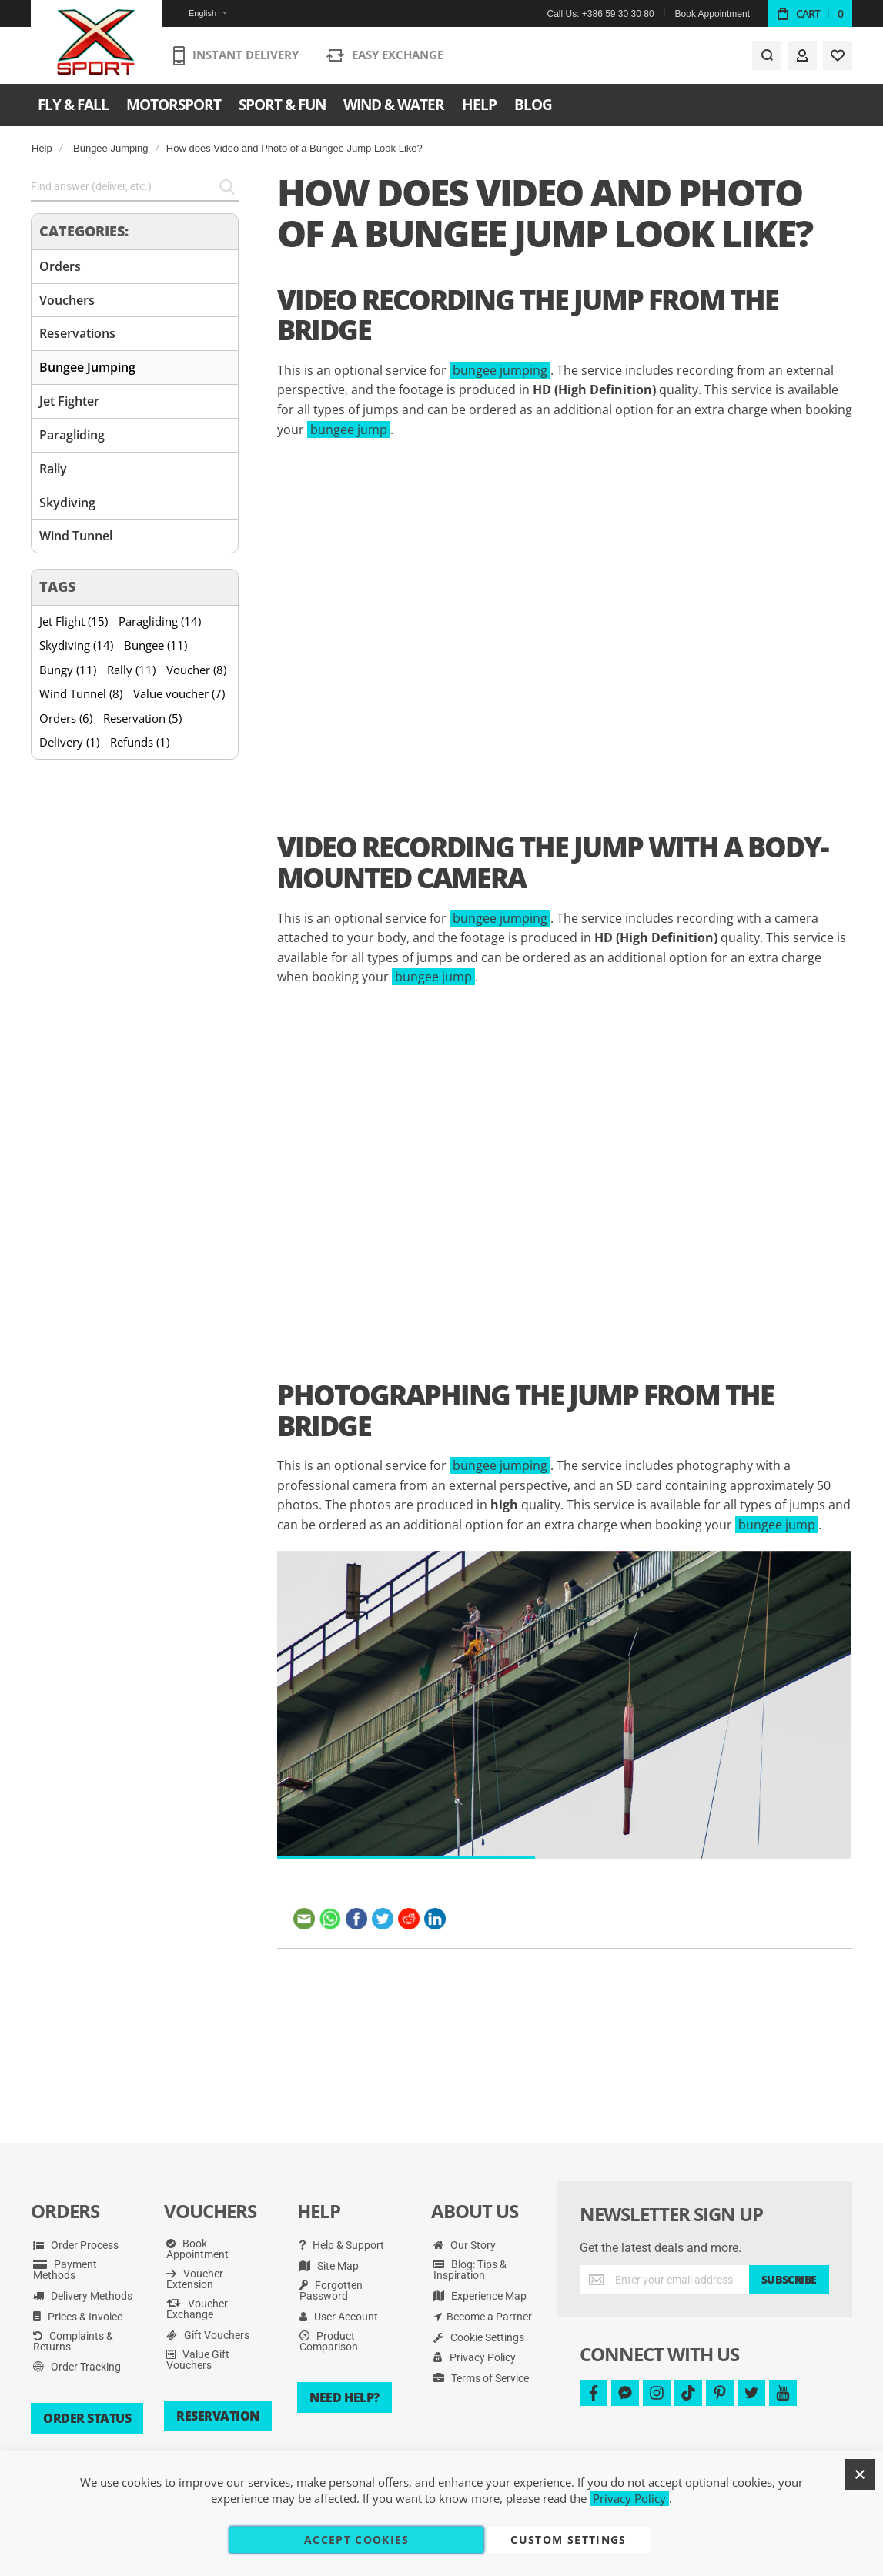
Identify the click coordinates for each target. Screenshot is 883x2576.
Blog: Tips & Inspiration (470, 2269)
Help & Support (341, 2245)
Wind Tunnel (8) (80, 693)
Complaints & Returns (73, 2341)
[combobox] (135, 187)
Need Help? (344, 2397)
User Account (338, 2316)
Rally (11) (131, 669)
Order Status (87, 2418)
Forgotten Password (331, 2290)
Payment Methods (65, 2269)
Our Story (464, 2245)
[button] (198, 13)
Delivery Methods (82, 2296)
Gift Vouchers (207, 2335)
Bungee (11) (155, 645)
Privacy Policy (474, 2357)
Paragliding (72, 434)
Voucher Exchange (197, 2308)
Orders (60, 266)
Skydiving (67, 502)
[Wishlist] (837, 55)
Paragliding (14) (160, 621)
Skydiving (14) (76, 645)
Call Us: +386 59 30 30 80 (600, 13)
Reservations (77, 333)
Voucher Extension (194, 2278)
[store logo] (96, 42)
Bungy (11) (67, 669)
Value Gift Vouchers (197, 2359)
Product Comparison (328, 2341)
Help (42, 148)
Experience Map (480, 2296)
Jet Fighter (69, 401)
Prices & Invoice (77, 2316)
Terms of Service (481, 2378)
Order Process (76, 2245)
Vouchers (67, 300)
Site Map (329, 2266)
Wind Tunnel (75, 535)
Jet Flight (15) (73, 621)
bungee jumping (500, 370)
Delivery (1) (69, 742)
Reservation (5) (142, 718)
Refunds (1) (139, 742)
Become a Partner (482, 2316)
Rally (53, 468)
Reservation (217, 2415)
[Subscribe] (789, 2279)
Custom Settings (568, 2539)
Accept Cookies (357, 2539)
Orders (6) (65, 718)
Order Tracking (77, 2366)
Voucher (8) (196, 669)
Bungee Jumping (111, 148)
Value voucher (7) (179, 693)
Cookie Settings (478, 2337)
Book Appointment (712, 13)
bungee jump (348, 429)
